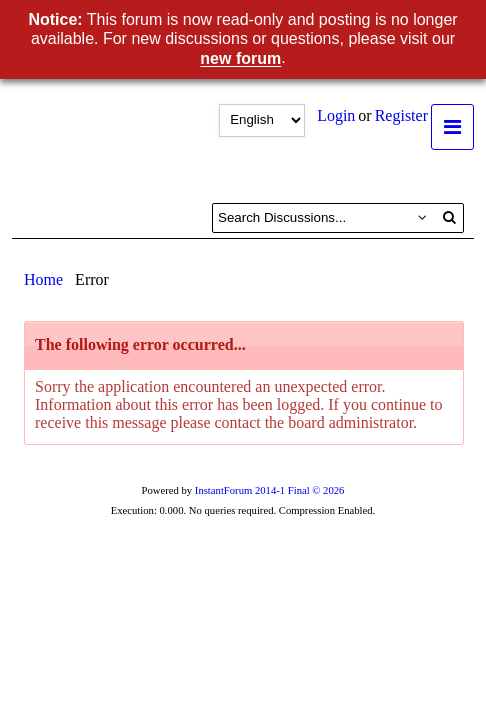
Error (92, 279)
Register (401, 115)
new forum (240, 59)
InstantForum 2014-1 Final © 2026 (270, 490)
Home (43, 279)
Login (336, 115)
